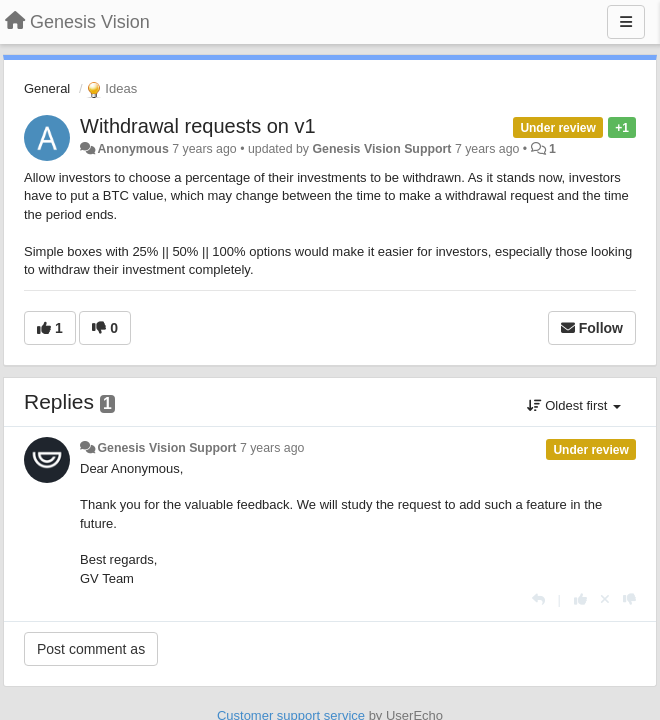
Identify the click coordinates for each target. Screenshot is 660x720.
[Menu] (626, 22)
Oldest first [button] (574, 405)
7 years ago (272, 448)
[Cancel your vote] (605, 599)
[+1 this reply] (580, 599)
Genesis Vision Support (381, 149)
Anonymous (132, 149)
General (47, 88)
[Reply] (538, 599)
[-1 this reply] (629, 599)
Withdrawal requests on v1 (198, 126)
